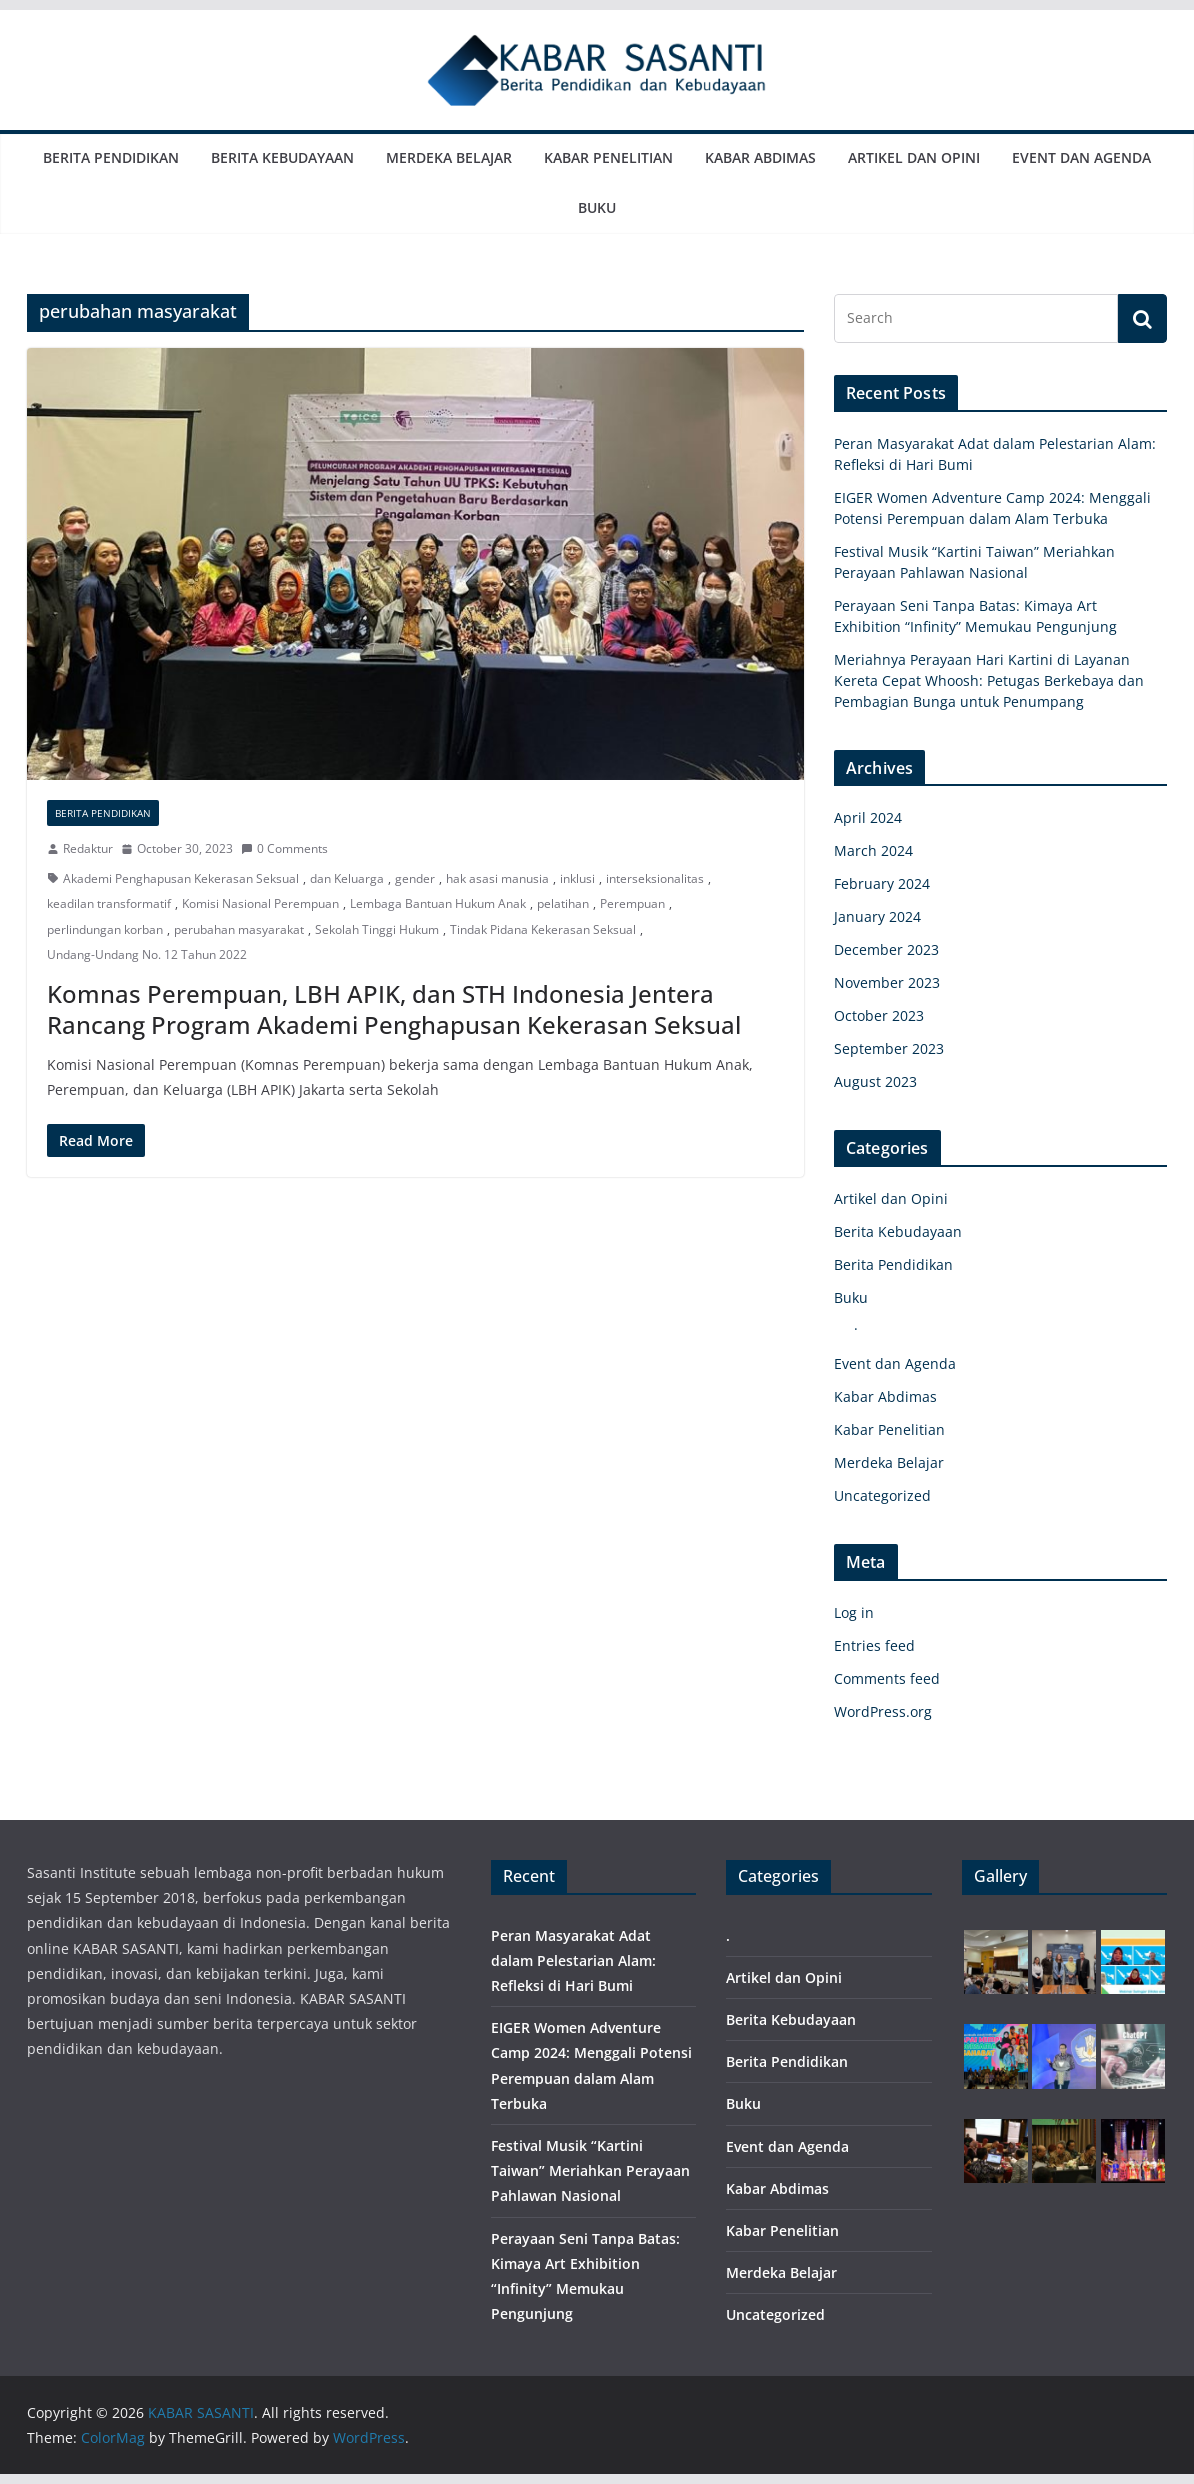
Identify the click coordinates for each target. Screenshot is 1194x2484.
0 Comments (284, 848)
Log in (854, 1612)
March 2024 (873, 850)
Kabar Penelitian (608, 157)
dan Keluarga (347, 878)
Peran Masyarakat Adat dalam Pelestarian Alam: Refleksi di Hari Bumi (573, 1960)
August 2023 (875, 1081)
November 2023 (887, 982)
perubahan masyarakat (239, 929)
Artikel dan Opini (914, 157)
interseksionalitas (655, 878)
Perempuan (632, 903)
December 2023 (886, 949)
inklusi (577, 878)
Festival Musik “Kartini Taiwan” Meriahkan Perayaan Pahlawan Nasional (590, 2170)
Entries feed (874, 1645)
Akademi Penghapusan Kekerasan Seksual (181, 878)
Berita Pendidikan (111, 157)
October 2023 (879, 1015)
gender (415, 878)
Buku (597, 207)
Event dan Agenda (1081, 157)
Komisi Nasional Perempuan (260, 903)
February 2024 (882, 883)
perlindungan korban (105, 929)
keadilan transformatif (109, 903)
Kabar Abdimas (760, 157)
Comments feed (887, 1678)
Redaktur (88, 848)
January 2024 (877, 916)
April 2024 (868, 817)
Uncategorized (882, 1495)
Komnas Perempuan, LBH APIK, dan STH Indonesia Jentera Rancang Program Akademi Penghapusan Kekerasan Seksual (394, 1009)
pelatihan (563, 903)
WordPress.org (883, 1711)
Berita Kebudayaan (282, 157)
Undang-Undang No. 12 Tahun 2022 (147, 954)
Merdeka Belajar (449, 157)
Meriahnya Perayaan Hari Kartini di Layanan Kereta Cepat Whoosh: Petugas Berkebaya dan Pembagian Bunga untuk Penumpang (989, 680)
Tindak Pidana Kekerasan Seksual (543, 929)
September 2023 (889, 1048)
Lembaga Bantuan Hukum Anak (438, 903)
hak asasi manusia (497, 878)
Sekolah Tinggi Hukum (377, 929)
